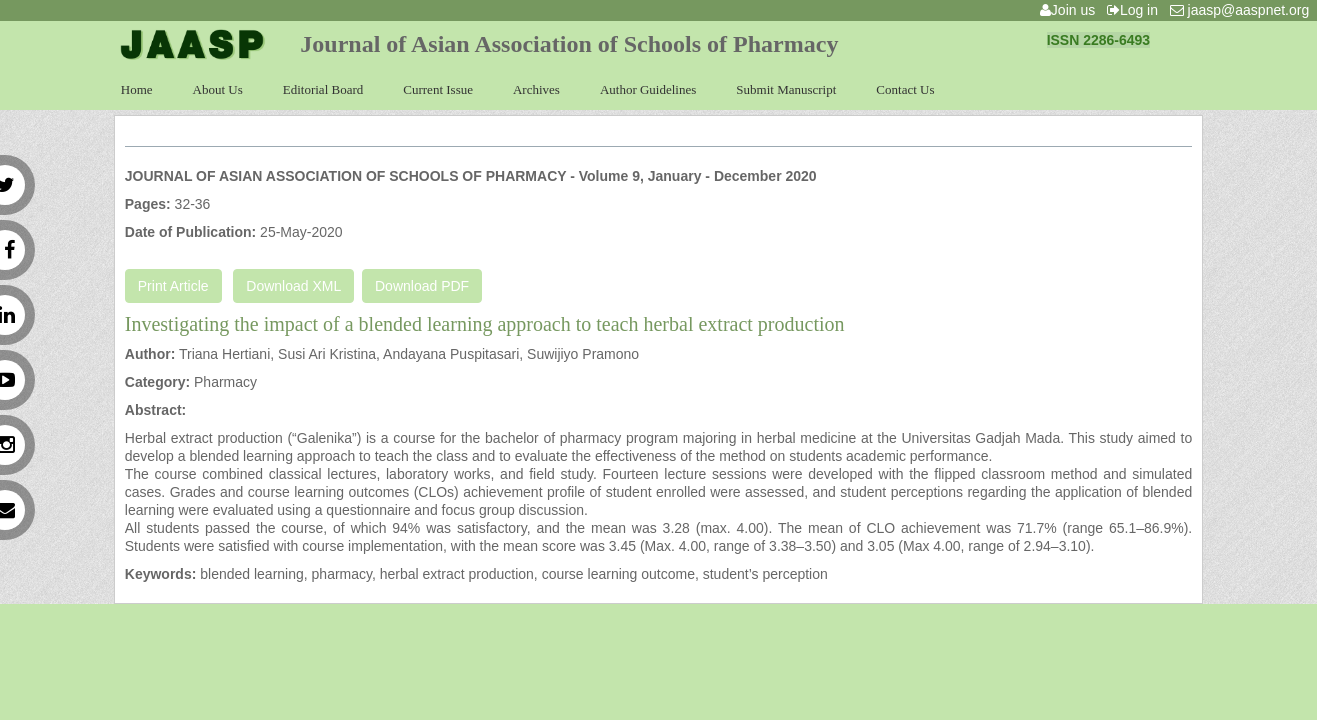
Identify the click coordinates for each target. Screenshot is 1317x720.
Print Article (173, 286)
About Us (218, 89)
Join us (1071, 10)
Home (137, 89)
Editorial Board (323, 89)
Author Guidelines (648, 89)
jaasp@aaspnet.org (1243, 10)
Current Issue (438, 89)
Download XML (293, 286)
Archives (536, 89)
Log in (1136, 10)
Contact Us (905, 89)
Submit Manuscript (786, 89)
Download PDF (422, 286)
